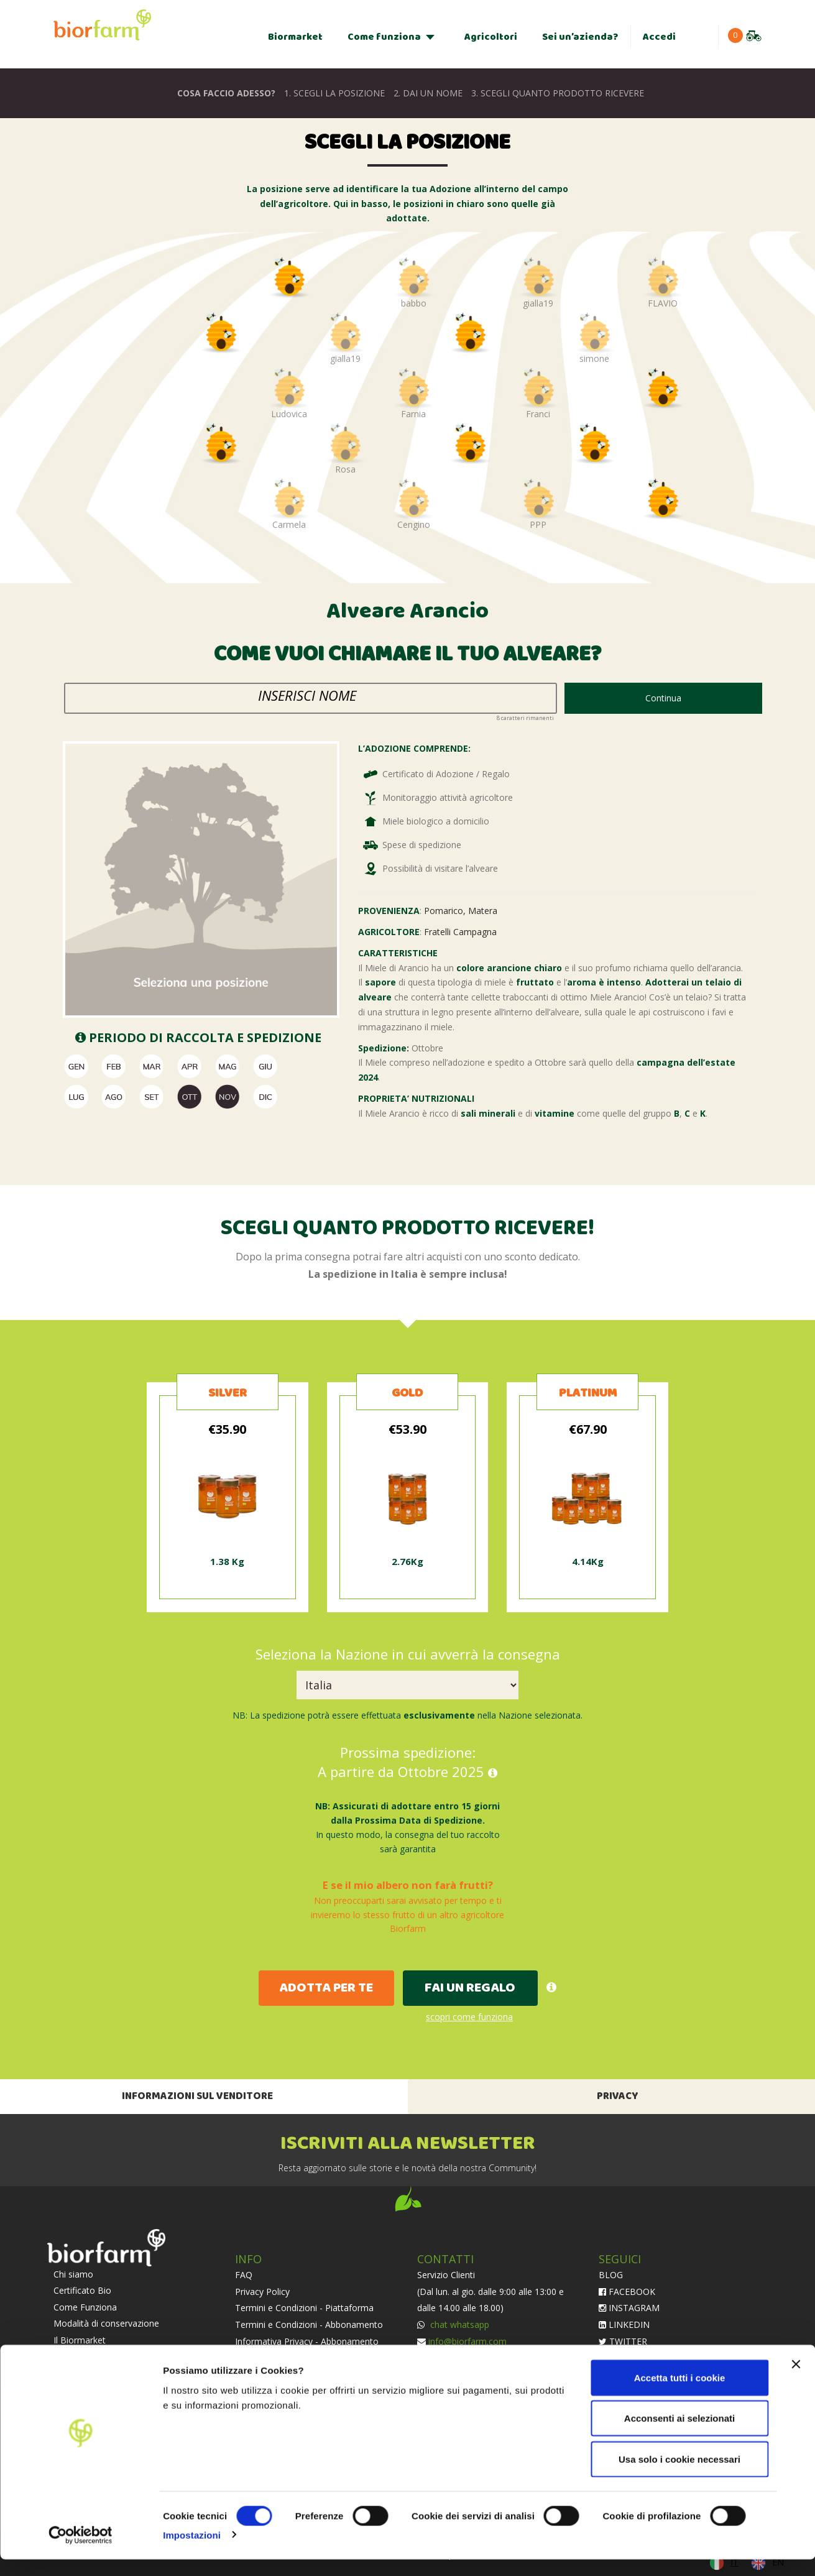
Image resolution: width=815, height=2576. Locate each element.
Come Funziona (85, 2307)
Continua (663, 698)
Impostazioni (192, 2551)
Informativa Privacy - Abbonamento (307, 2341)
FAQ (243, 2275)
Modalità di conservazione (106, 2323)
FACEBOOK (627, 2291)
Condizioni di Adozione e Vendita (300, 2357)
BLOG (611, 2275)
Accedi (659, 37)
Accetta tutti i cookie (679, 2394)
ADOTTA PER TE (326, 1988)
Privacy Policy (262, 2291)
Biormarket (295, 37)
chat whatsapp (458, 2324)
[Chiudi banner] (795, 2380)
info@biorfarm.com (467, 2341)
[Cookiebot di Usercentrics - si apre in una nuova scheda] (80, 2551)
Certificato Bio (82, 2290)
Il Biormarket (79, 2340)
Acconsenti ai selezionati (679, 2435)
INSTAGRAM (629, 2308)
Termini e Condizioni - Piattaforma (304, 2308)
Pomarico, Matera (460, 910)
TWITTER (623, 2341)
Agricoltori (490, 37)
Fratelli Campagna (460, 932)
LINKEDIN (624, 2324)
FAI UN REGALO (470, 1988)
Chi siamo (73, 2274)
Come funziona (384, 37)
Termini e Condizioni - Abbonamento (309, 2324)
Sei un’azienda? (580, 37)
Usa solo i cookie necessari (679, 2475)
